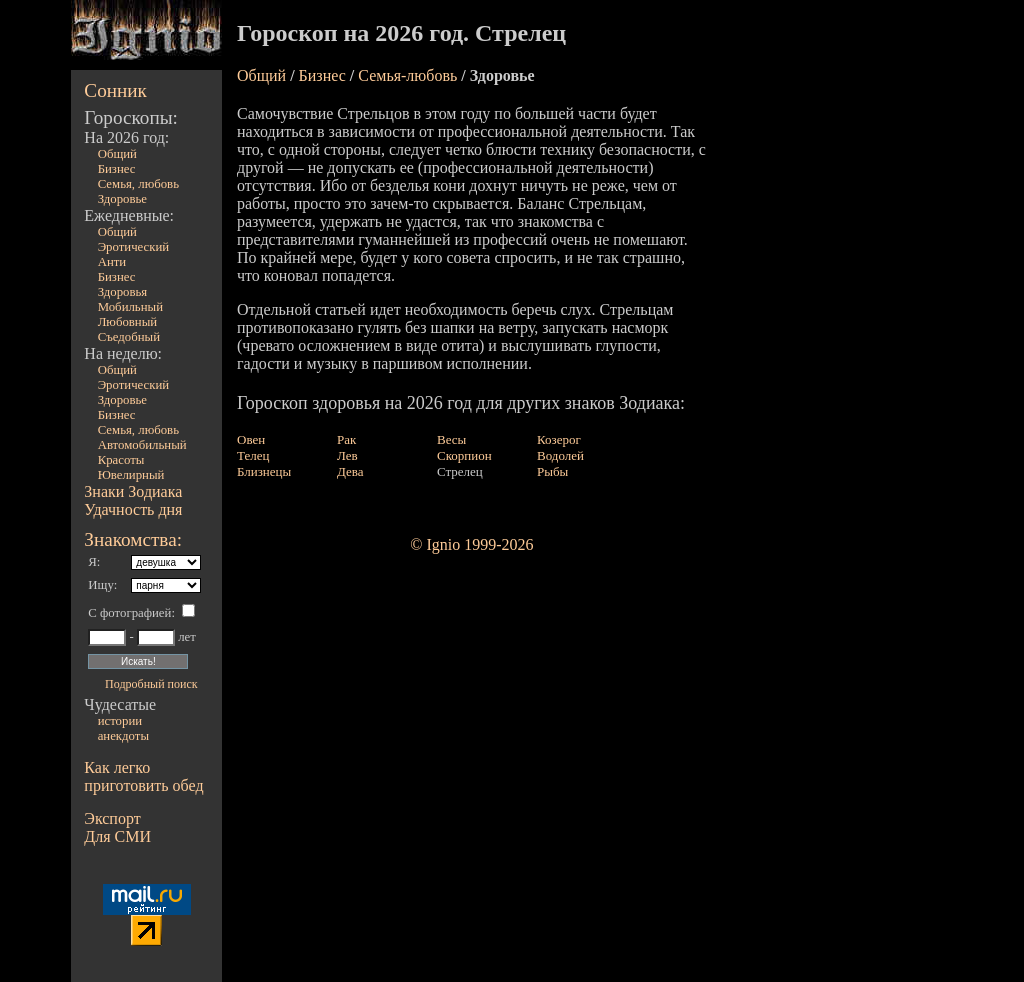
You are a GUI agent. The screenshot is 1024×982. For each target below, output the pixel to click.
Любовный (128, 322)
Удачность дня (133, 509)
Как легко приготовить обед (143, 776)
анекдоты (123, 736)
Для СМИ (117, 836)
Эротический (134, 247)
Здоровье (122, 199)
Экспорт (112, 818)
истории (120, 721)
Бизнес (117, 169)
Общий (117, 154)
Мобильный (130, 307)
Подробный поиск (151, 684)
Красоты (121, 460)
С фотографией (129, 613)
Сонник (115, 90)
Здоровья (123, 292)
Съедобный (129, 337)
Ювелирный (131, 475)
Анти (112, 262)
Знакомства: (133, 539)
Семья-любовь (407, 75)
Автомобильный (142, 445)
